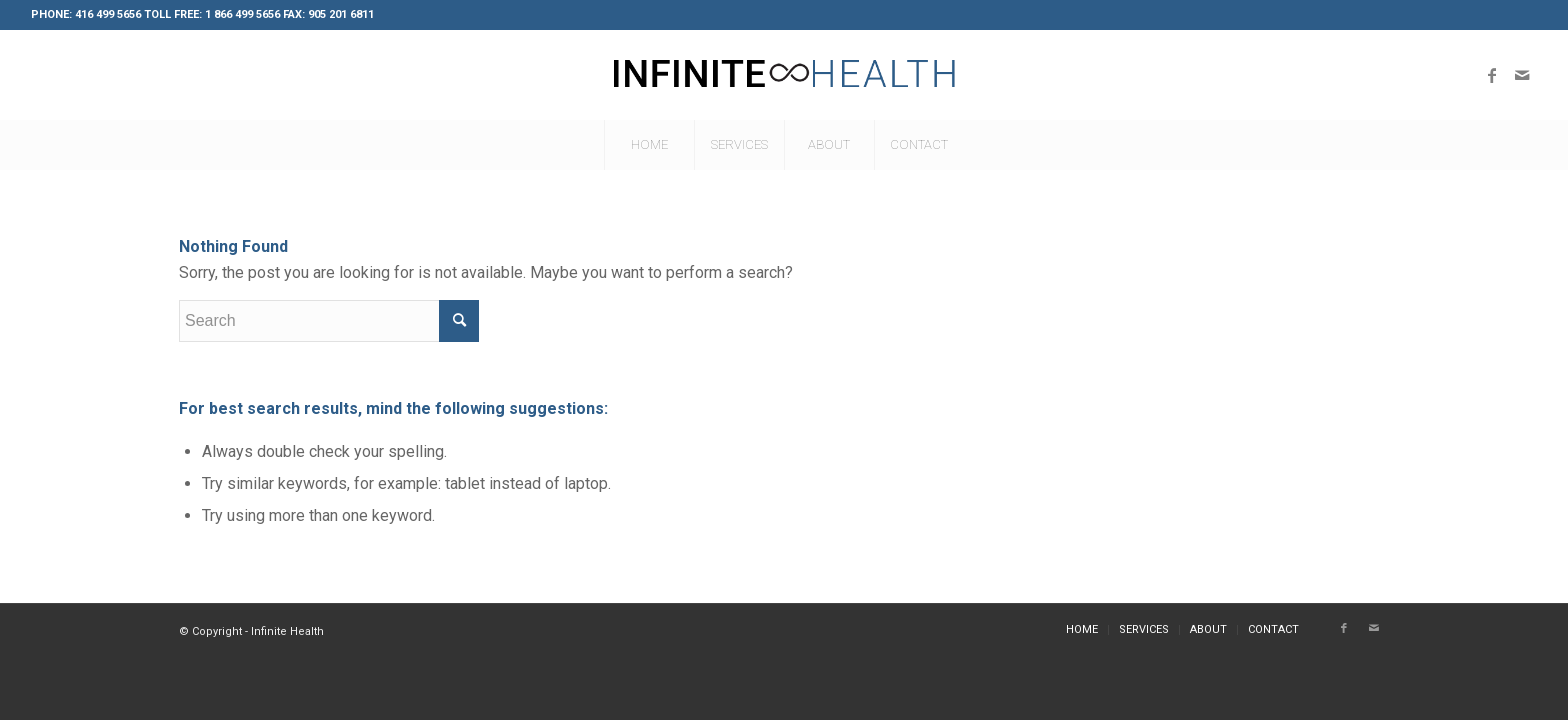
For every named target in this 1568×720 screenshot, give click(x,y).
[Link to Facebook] (1492, 75)
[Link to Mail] (1522, 75)
